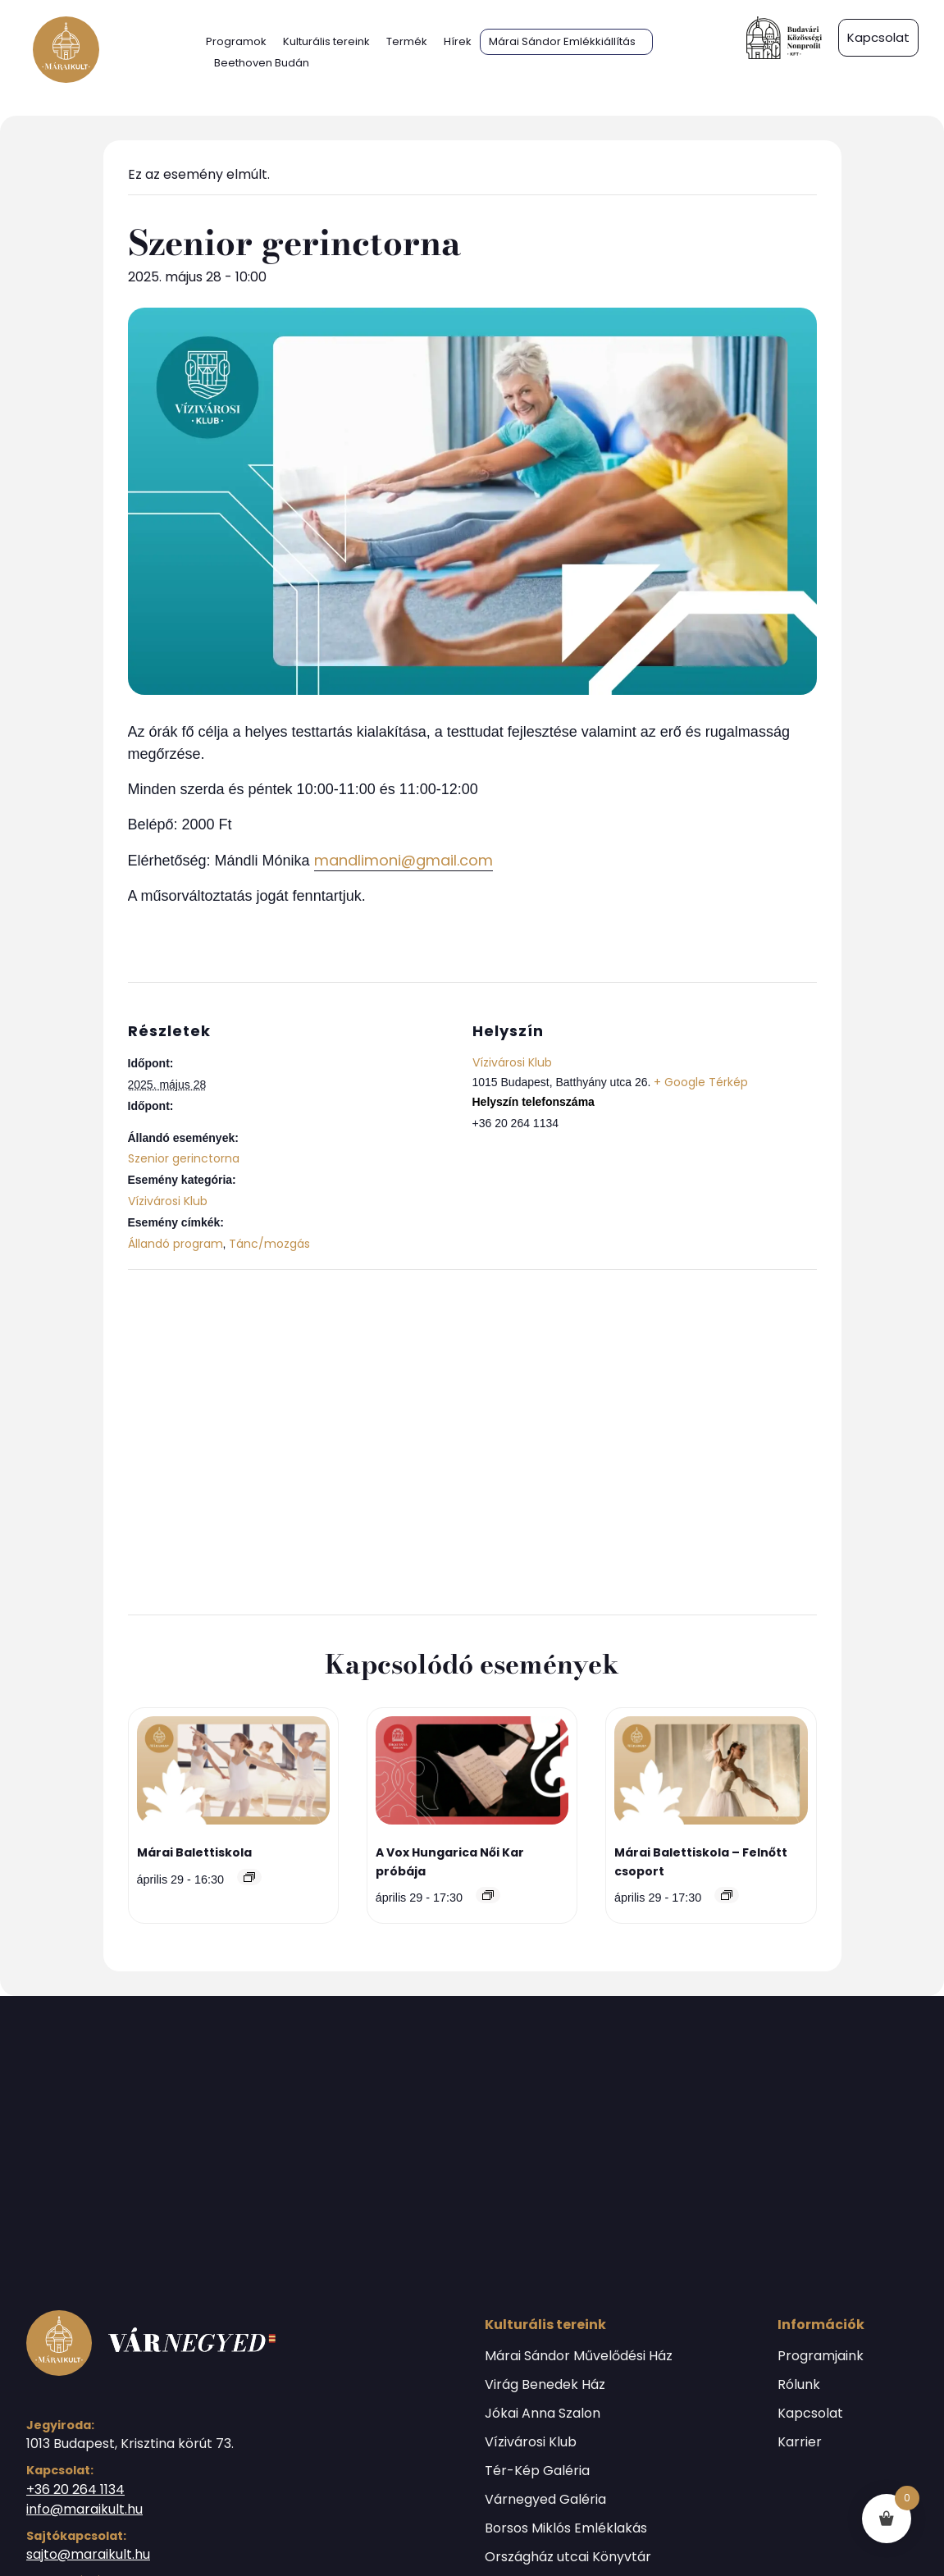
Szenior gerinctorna (183, 1158)
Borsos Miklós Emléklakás (566, 2528)
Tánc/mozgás (269, 1243)
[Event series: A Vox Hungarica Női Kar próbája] (488, 1895)
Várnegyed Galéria (545, 2500)
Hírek (458, 41)
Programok (236, 41)
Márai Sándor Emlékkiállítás (562, 41)
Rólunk (799, 2385)
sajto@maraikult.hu (88, 2554)
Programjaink (821, 2356)
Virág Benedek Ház (545, 2385)
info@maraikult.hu (84, 2509)
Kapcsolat (810, 2413)
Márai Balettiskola (194, 1852)
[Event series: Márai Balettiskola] (249, 1877)
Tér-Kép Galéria (537, 2471)
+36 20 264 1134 (75, 2489)
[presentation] (234, 1773)
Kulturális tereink (326, 41)
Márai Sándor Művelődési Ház (579, 2356)
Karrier (800, 2442)
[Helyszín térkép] (472, 1439)
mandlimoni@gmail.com (403, 860)
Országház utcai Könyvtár (568, 2557)
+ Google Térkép (701, 1082)
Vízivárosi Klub (167, 1201)
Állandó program (175, 1243)
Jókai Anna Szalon (542, 2413)
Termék (406, 41)
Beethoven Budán (261, 63)
